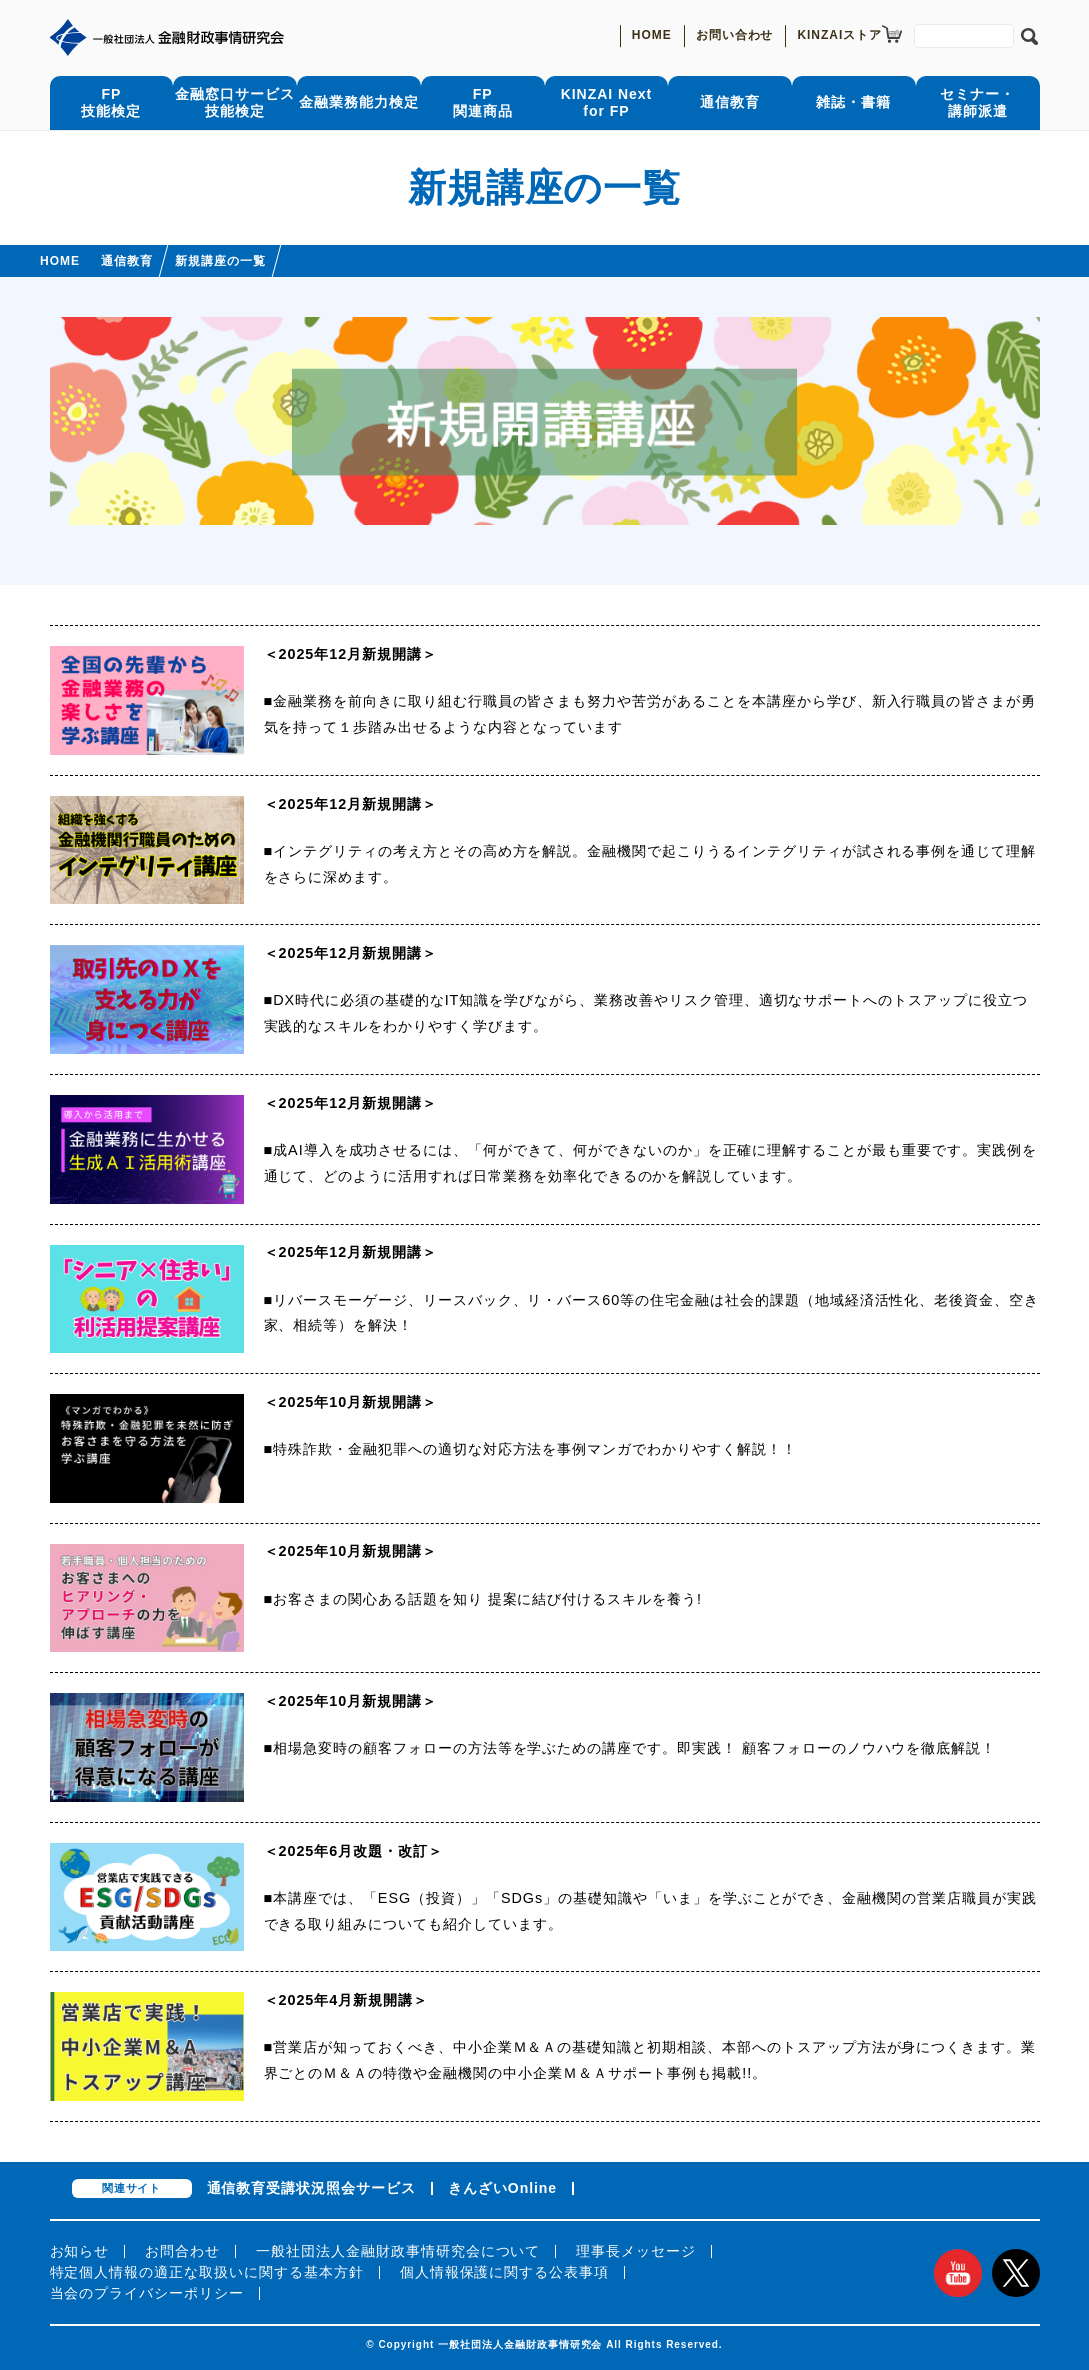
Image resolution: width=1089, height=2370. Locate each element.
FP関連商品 (483, 102)
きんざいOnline (502, 2188)
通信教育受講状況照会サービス (311, 2188)
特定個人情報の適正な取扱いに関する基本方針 (207, 2272)
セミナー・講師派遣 (977, 102)
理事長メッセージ (636, 2251)
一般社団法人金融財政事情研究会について (398, 2251)
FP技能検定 (111, 102)
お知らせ (80, 2251)
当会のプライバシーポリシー (147, 2293)
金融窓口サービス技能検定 (235, 102)
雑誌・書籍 (853, 102)
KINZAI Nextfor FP (606, 102)
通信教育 (730, 102)
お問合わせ (182, 2251)
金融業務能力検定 (359, 102)
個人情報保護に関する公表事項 (504, 2272)
